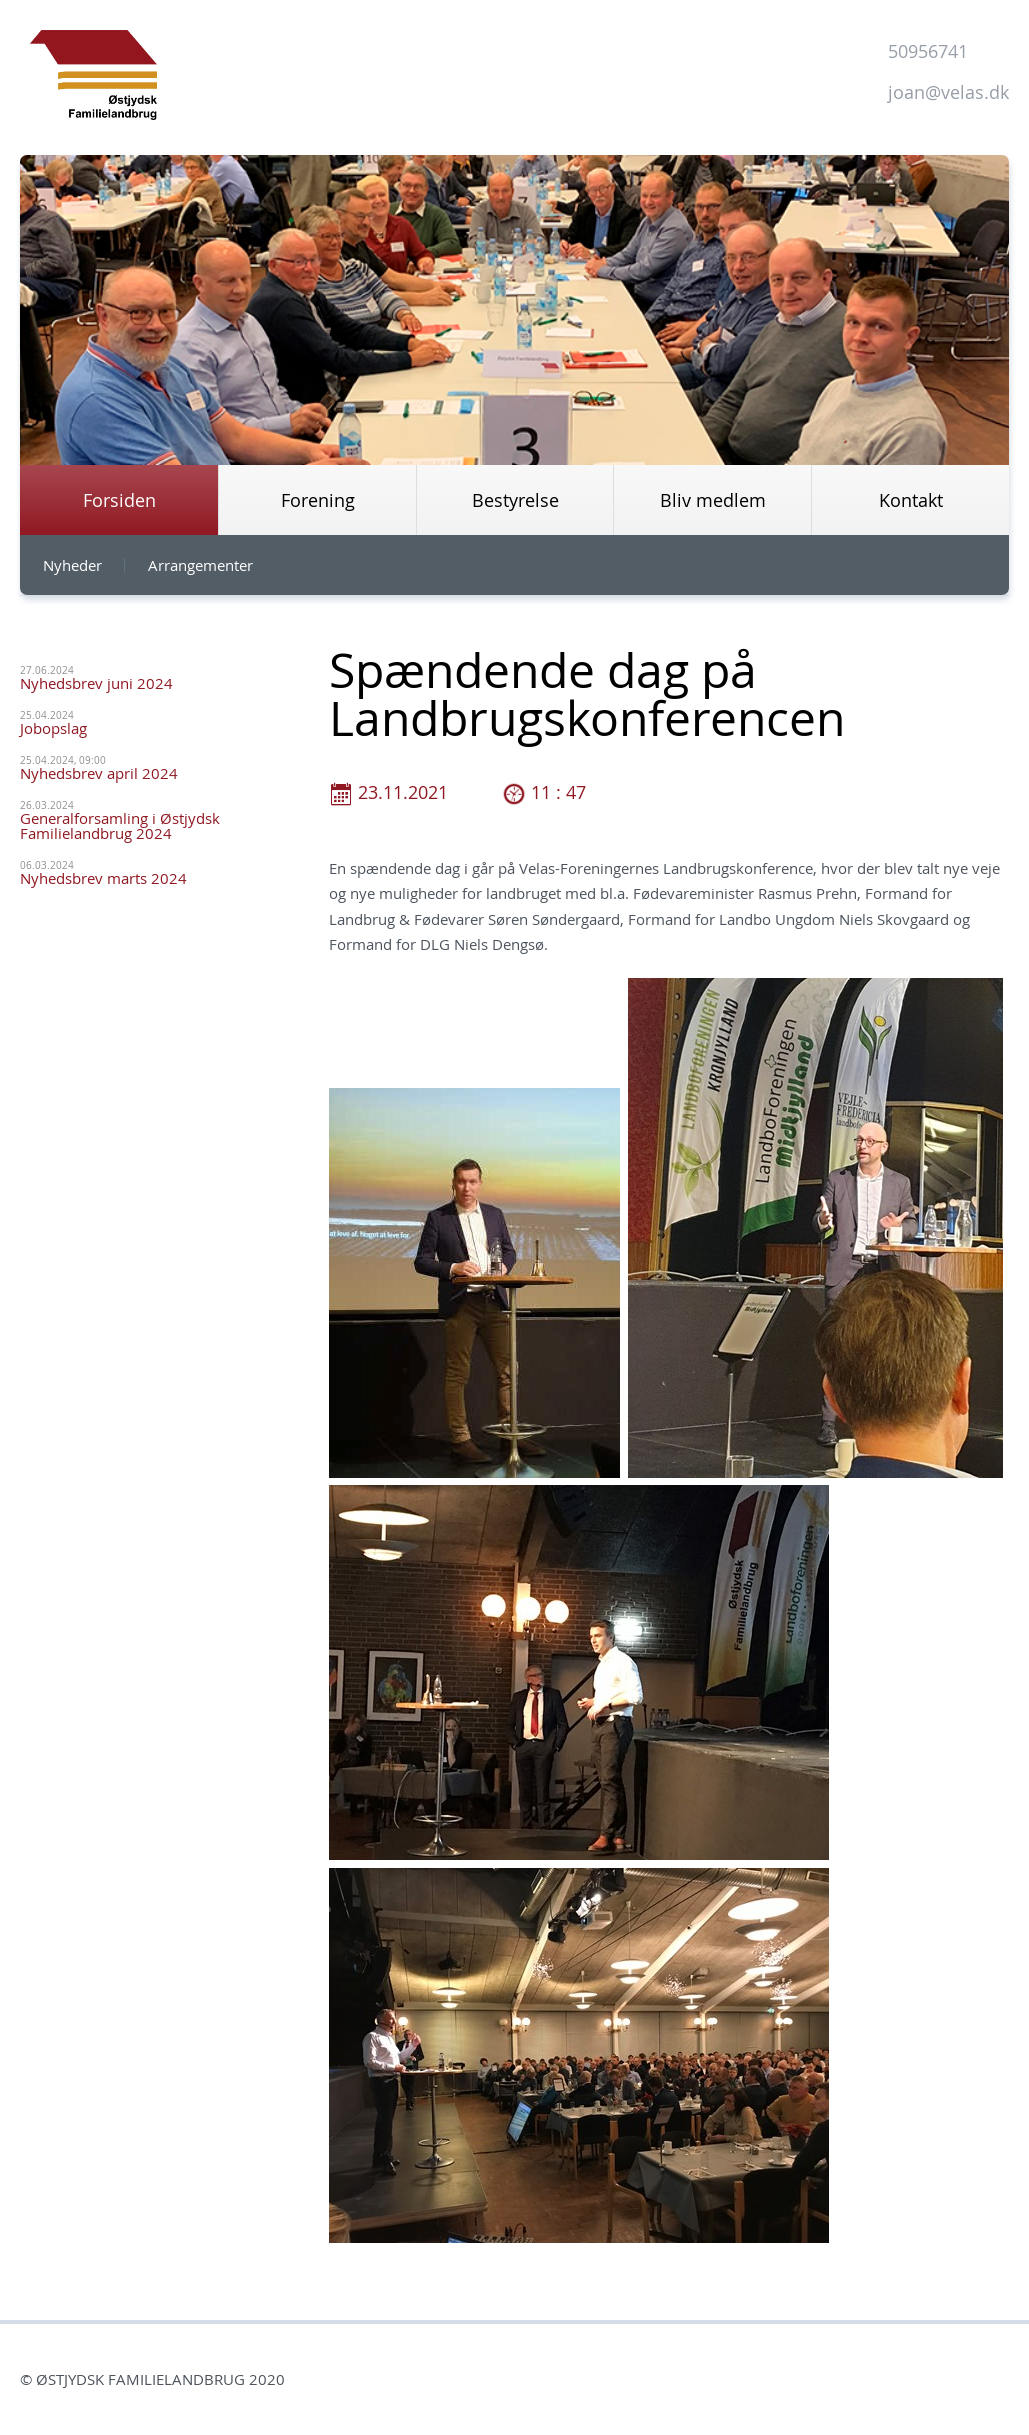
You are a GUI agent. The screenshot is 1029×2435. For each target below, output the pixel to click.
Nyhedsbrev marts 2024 (103, 878)
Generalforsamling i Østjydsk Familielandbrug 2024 (120, 825)
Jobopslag (53, 728)
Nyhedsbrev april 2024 (99, 773)
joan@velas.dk (948, 92)
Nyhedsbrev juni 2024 (96, 683)
